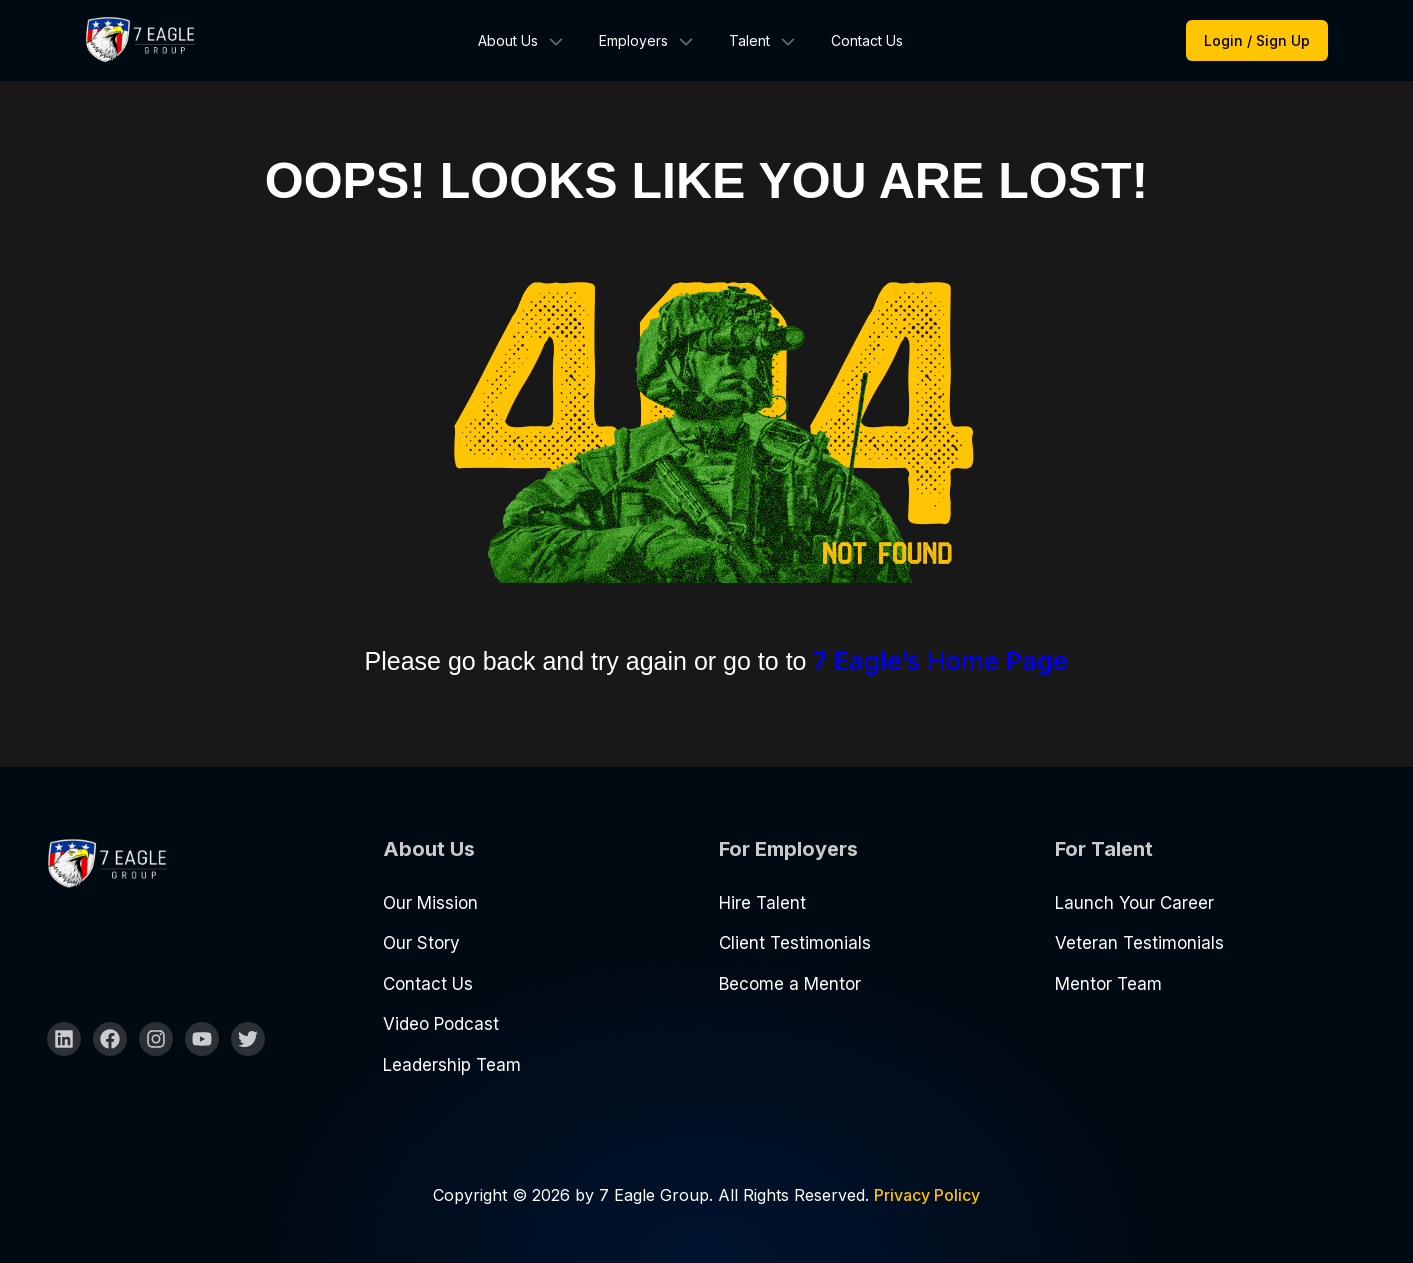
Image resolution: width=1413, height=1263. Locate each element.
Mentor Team (1108, 984)
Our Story (421, 943)
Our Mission (430, 903)
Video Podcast (441, 1024)
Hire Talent (762, 903)
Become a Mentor (790, 984)
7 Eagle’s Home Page (940, 661)
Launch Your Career (1134, 903)
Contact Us (867, 40)
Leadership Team (452, 1065)
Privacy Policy (927, 1195)
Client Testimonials (795, 943)
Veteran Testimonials (1139, 943)
